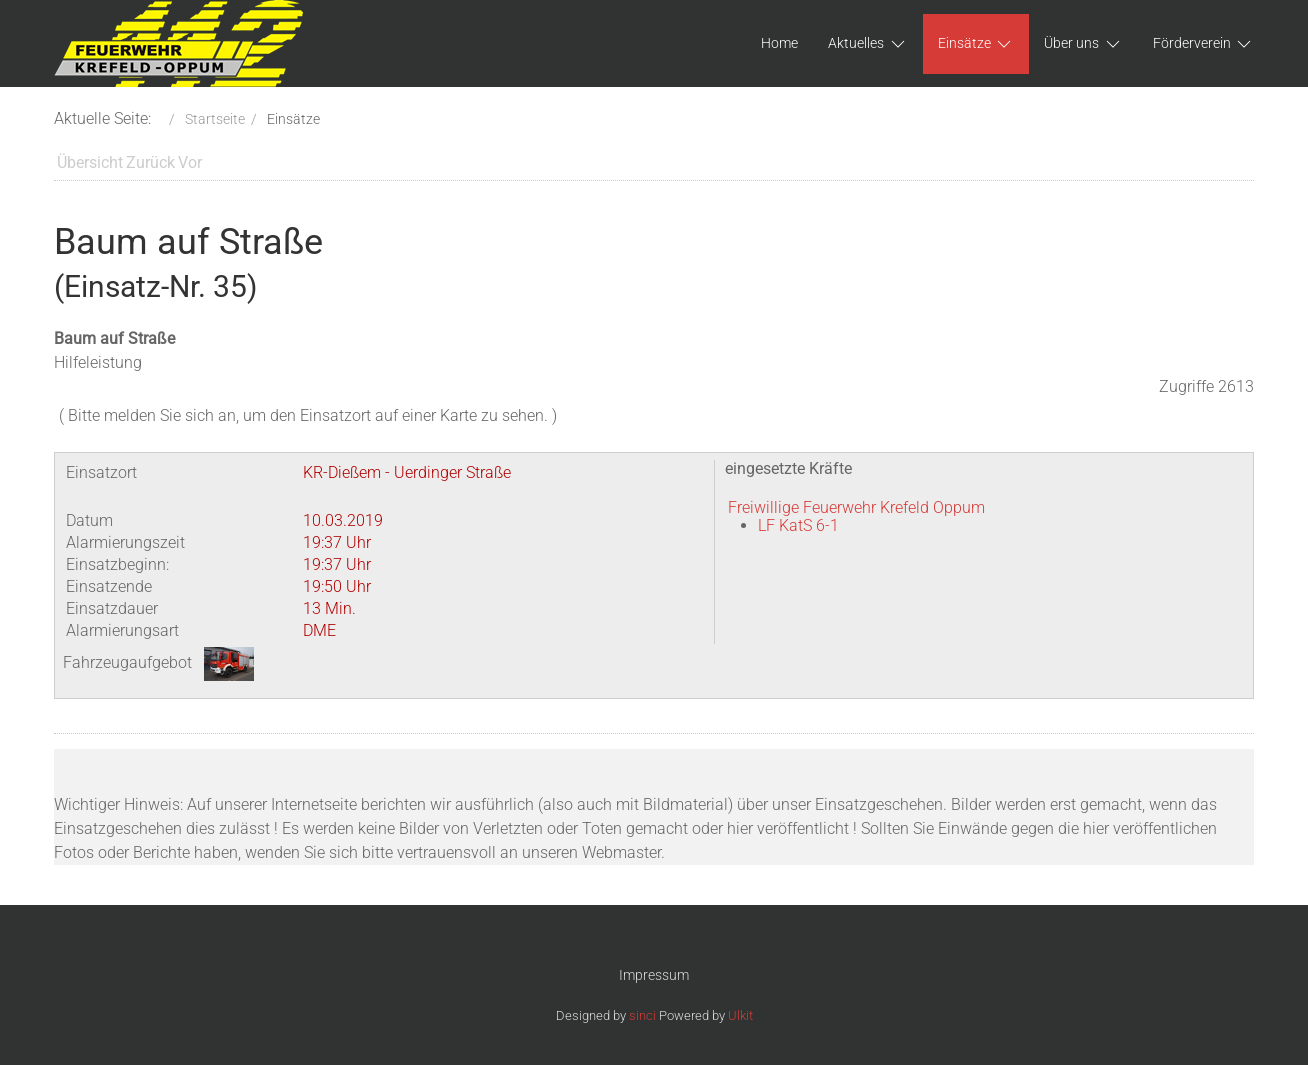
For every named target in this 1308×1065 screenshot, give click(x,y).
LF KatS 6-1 (798, 525)
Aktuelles (868, 44)
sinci (642, 1015)
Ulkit (740, 1015)
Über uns (1083, 44)
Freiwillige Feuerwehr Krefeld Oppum (856, 507)
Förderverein (1204, 44)
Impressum (654, 975)
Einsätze (976, 44)
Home (779, 43)
